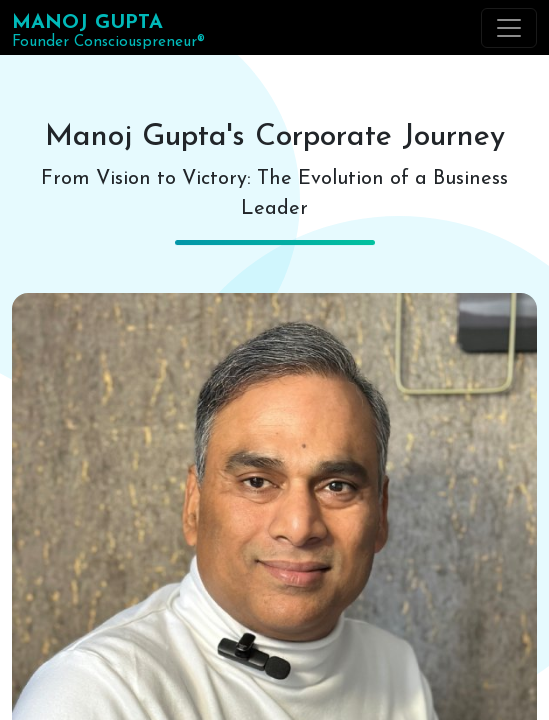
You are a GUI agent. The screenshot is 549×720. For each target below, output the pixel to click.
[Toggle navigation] (509, 28)
